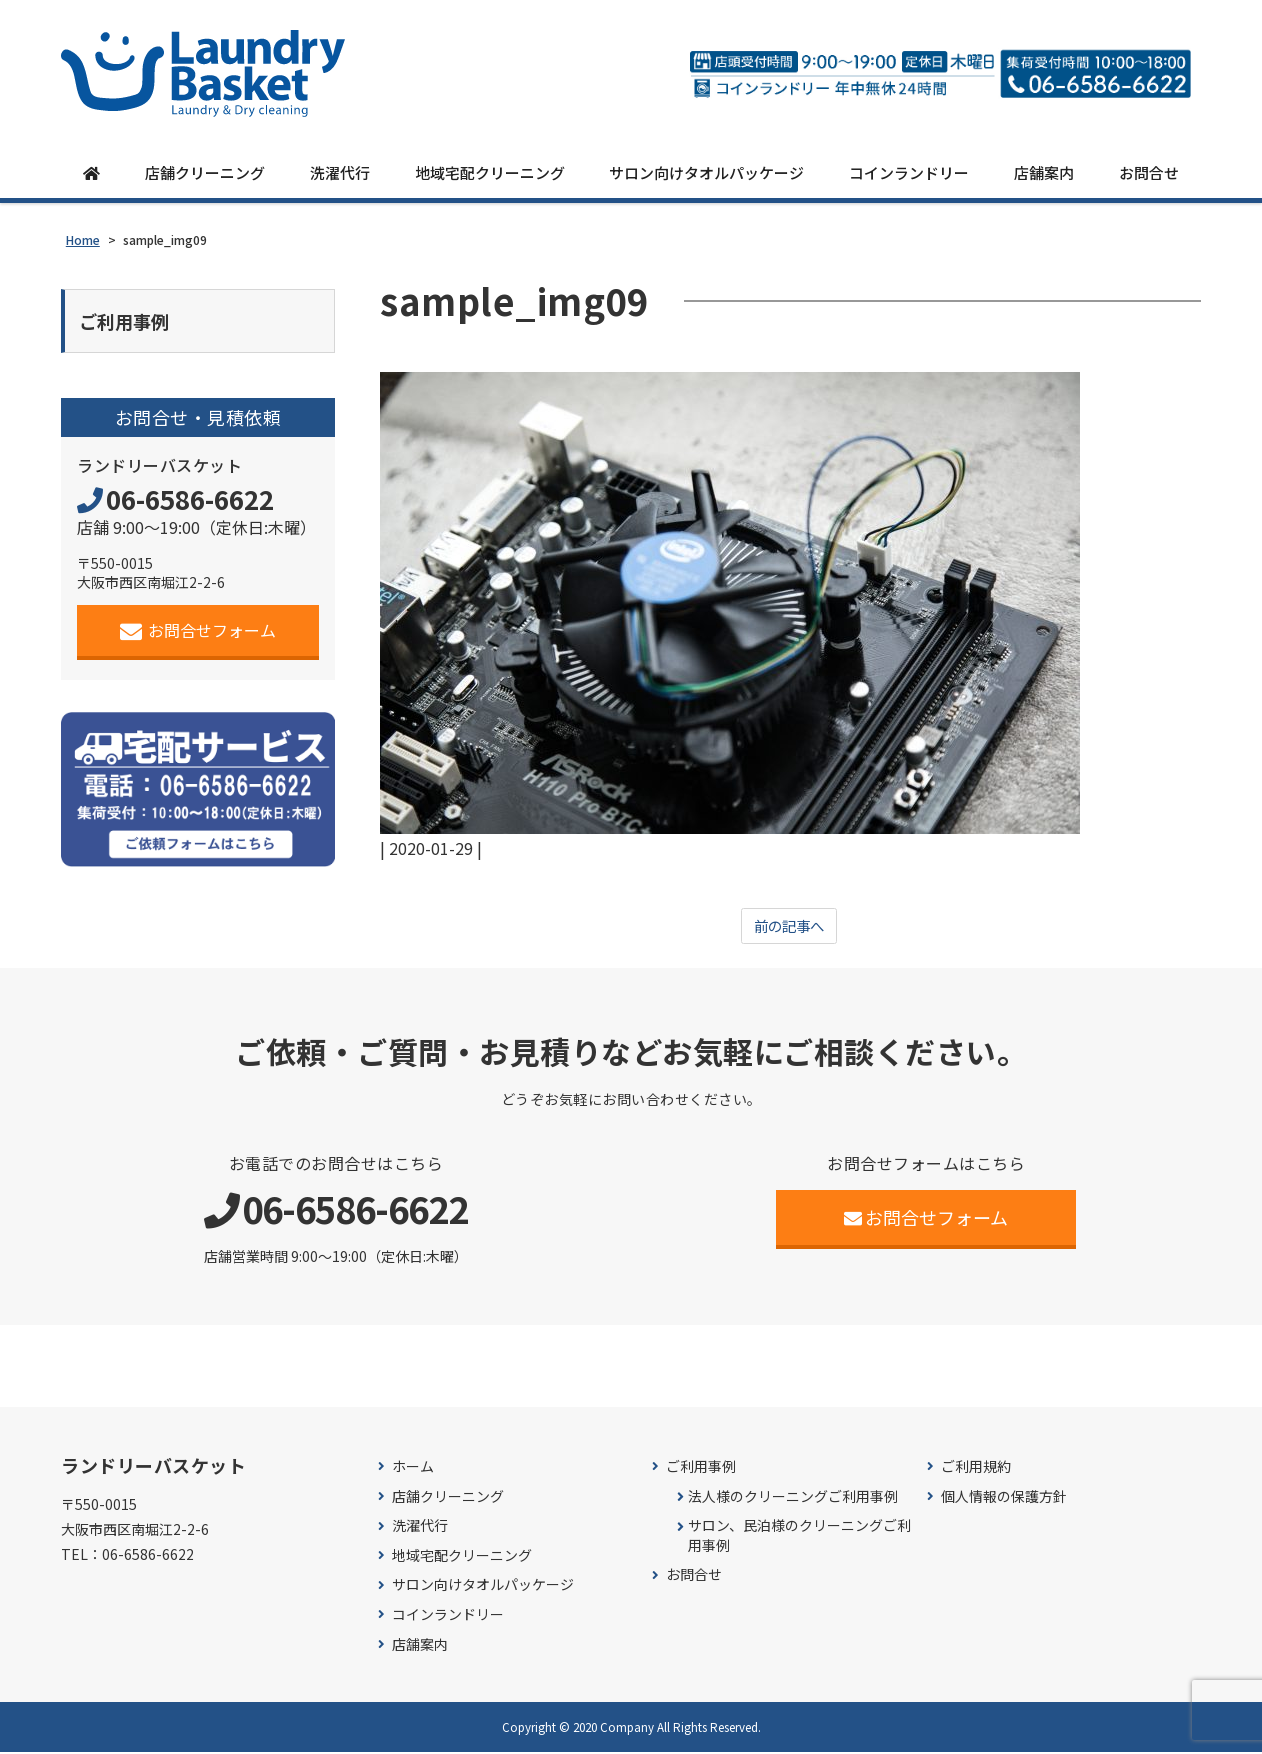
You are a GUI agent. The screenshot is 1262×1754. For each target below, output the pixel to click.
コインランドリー (909, 172)
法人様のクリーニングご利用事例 (793, 1497)
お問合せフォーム (198, 633)
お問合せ (1149, 172)
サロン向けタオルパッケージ (706, 172)
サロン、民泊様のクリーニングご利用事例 (799, 1537)
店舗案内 (1044, 172)
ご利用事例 (701, 1468)
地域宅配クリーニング (490, 172)
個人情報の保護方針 (1004, 1497)
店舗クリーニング (205, 172)
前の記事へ (789, 927)
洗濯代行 (340, 172)
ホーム (413, 1468)
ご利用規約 (976, 1468)
